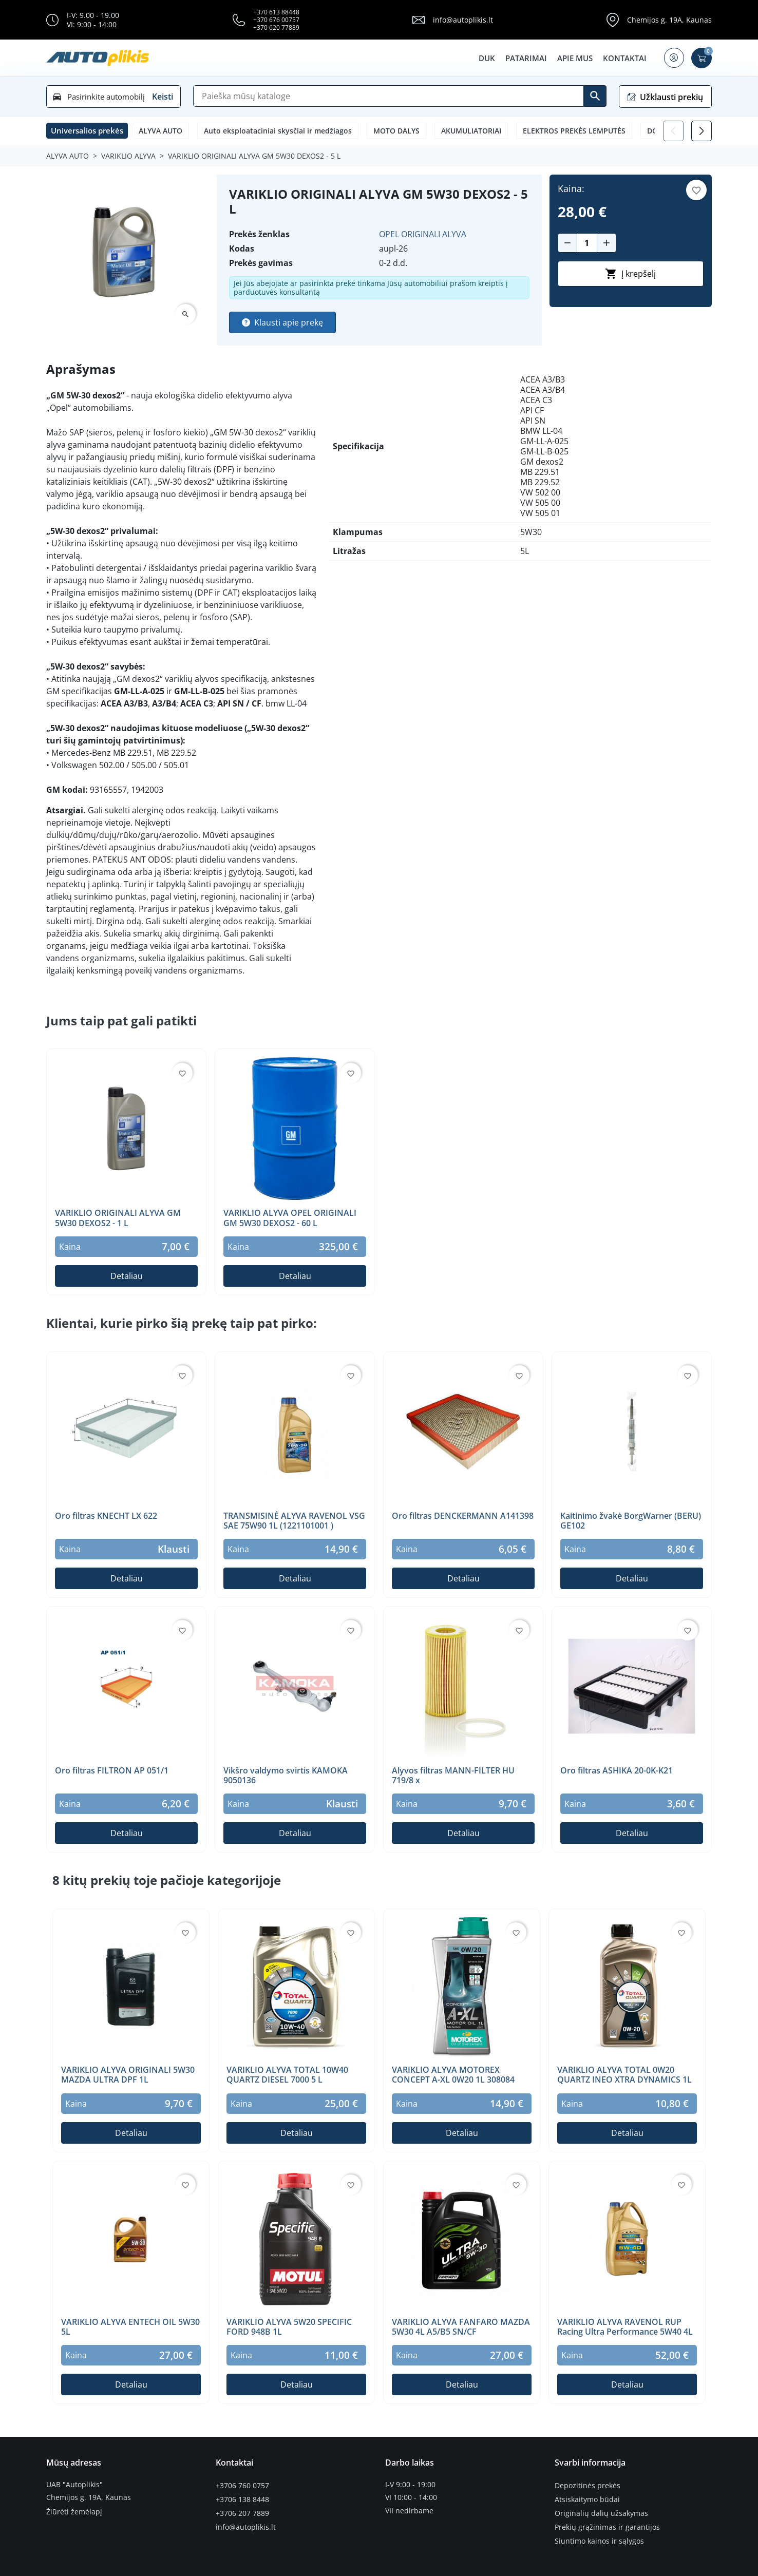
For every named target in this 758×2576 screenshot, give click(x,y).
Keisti (162, 96)
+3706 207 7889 (242, 2510)
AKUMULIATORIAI (471, 131)
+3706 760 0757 (242, 2484)
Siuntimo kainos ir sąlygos (599, 2537)
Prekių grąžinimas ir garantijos (607, 2523)
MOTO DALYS (396, 131)
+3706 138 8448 (242, 2497)
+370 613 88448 (276, 12)
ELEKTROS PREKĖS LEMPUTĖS (574, 131)
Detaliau (126, 1276)
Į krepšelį (630, 274)
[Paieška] (388, 96)
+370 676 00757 (276, 19)
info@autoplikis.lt (463, 20)
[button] (672, 58)
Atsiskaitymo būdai (587, 2497)
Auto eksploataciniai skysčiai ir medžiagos (278, 131)
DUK (485, 58)
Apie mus (573, 58)
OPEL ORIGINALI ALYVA (422, 234)
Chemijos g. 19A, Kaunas (669, 20)
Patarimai (524, 58)
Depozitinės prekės (587, 2484)
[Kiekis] (587, 243)
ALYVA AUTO (160, 131)
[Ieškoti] (595, 96)
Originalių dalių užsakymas (601, 2510)
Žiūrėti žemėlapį (74, 2510)
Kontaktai (623, 58)
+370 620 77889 (276, 27)
